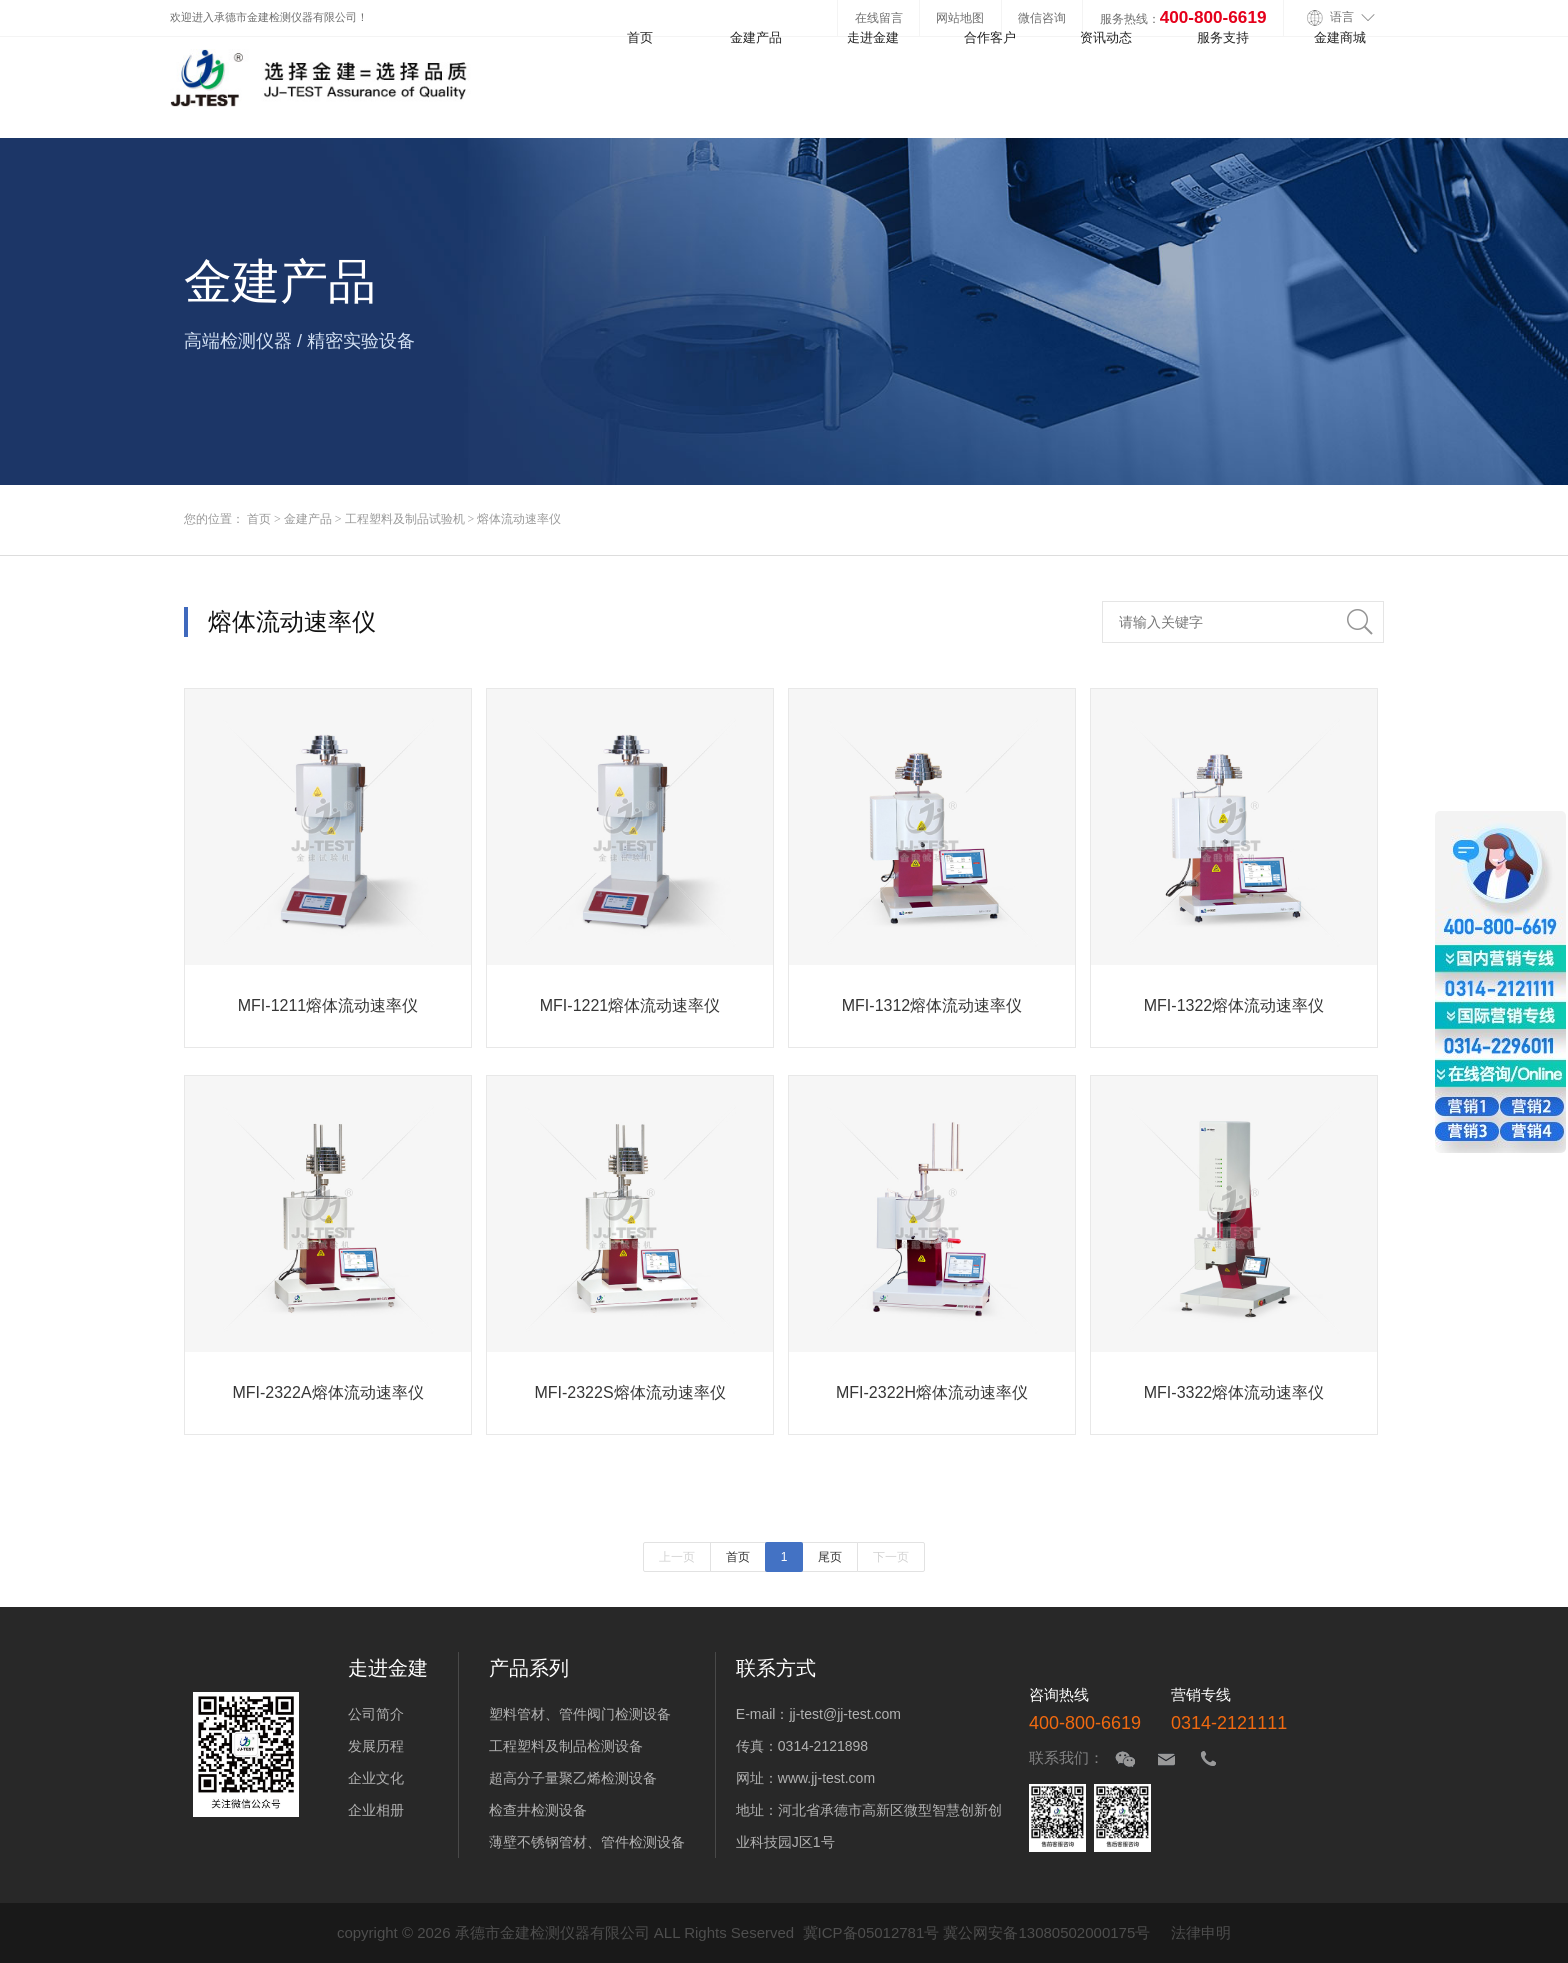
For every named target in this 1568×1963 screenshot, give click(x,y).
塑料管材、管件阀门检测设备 (580, 1714)
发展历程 (376, 1746)
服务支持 (1223, 37)
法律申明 (1201, 1932)
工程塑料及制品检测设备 (566, 1746)
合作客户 (990, 37)
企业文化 (376, 1778)
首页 (640, 37)
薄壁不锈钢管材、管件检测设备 (587, 1842)
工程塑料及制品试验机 (405, 519)
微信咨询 (1042, 18)
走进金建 (873, 37)
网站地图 (960, 18)
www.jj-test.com (826, 1778)
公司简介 (376, 1714)
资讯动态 (1106, 37)
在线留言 (879, 18)
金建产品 (756, 37)
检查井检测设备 (538, 1810)
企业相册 (376, 1810)
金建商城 (1340, 37)
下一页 (891, 1557)
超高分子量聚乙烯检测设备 (573, 1778)
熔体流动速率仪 (519, 519)
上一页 (677, 1557)
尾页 (830, 1557)
